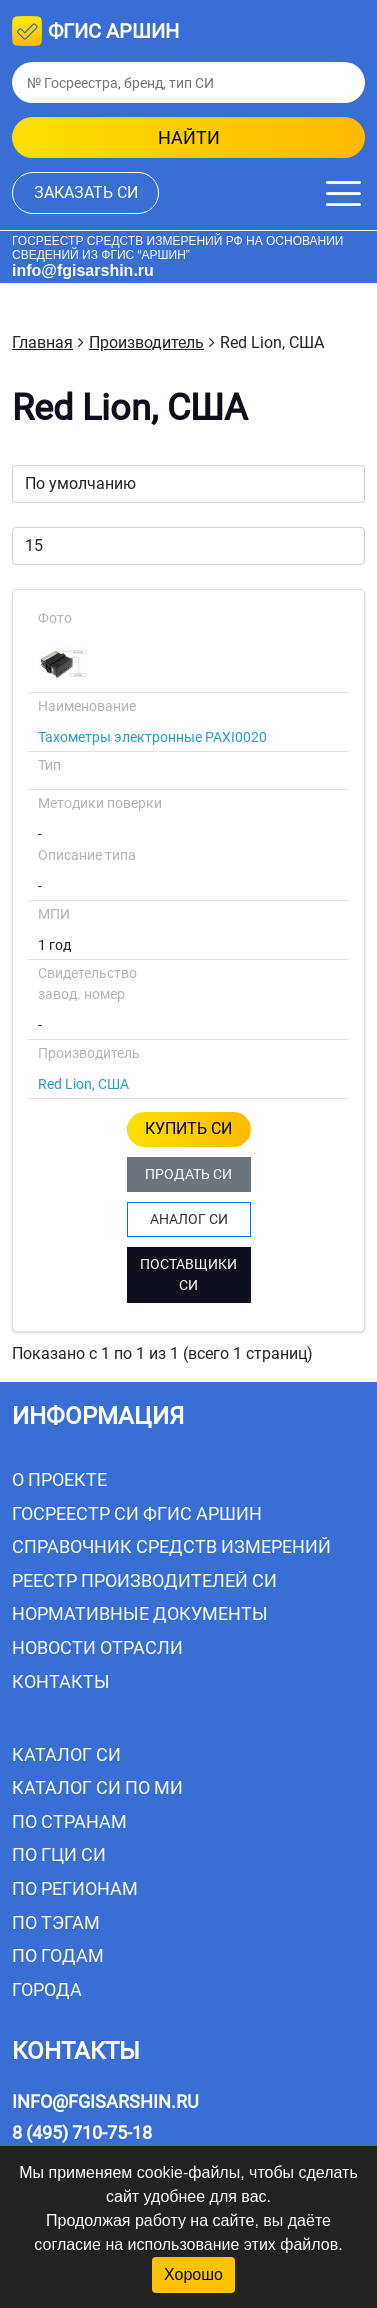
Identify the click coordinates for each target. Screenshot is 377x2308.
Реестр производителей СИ (144, 1580)
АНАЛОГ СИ (189, 1219)
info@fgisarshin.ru (83, 270)
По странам (69, 1821)
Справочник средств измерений (171, 1546)
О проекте (59, 1479)
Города (47, 1989)
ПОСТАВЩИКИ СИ (188, 1274)
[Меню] (343, 193)
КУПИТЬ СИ (188, 1128)
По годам (58, 1955)
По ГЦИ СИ (59, 1854)
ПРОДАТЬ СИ (188, 1174)
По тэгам (56, 1922)
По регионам (75, 1888)
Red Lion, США (83, 1084)
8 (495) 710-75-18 (82, 2132)
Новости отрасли (97, 1647)
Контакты (61, 1681)
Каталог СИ (66, 1754)
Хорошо (193, 2274)
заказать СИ (86, 192)
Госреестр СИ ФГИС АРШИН (137, 1513)
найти (189, 137)
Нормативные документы (140, 1613)
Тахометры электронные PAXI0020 (152, 737)
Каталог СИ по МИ (97, 1787)
